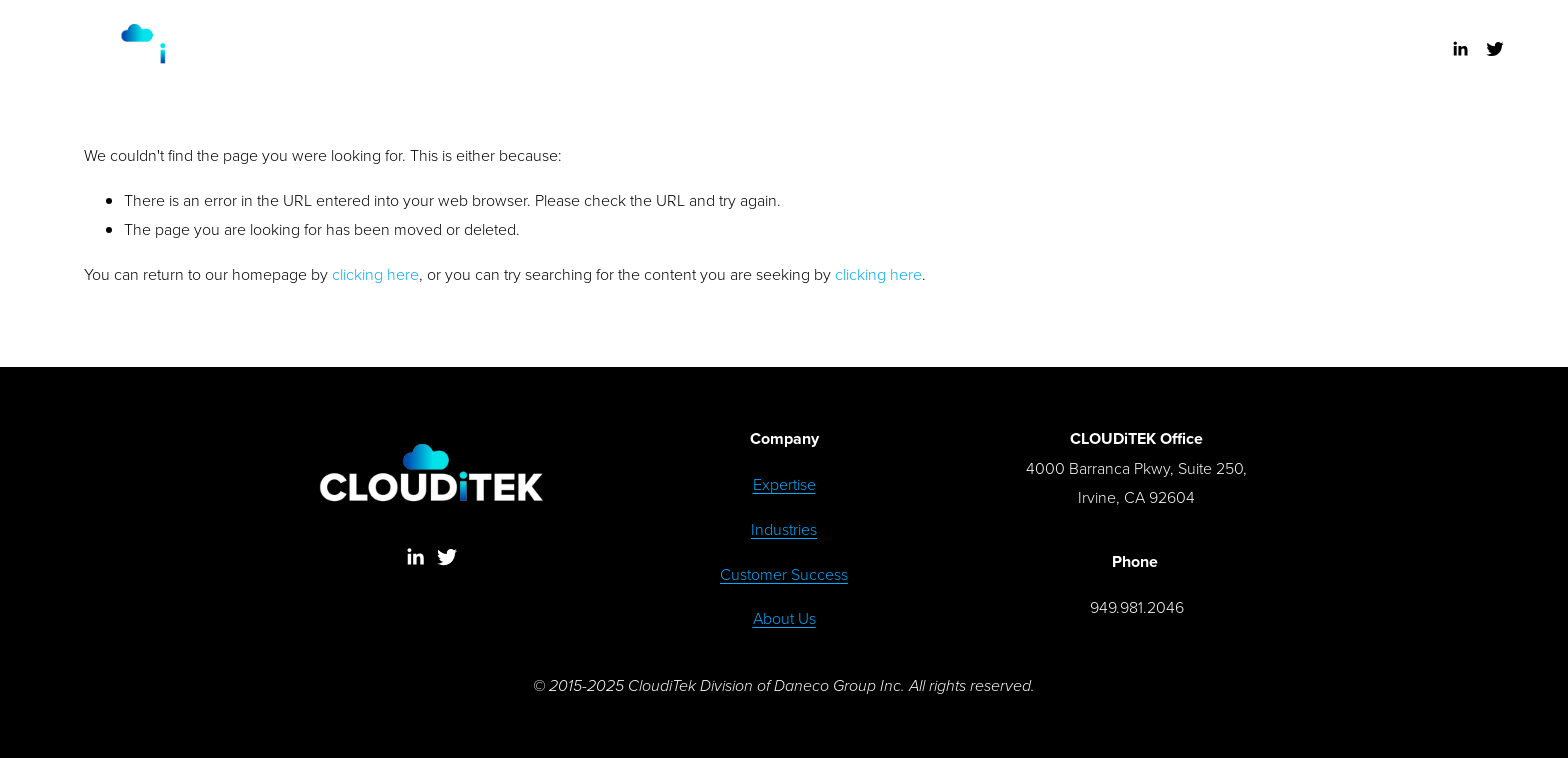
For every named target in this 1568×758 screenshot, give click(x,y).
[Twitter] (1495, 49)
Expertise (784, 484)
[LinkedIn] (1460, 49)
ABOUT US (976, 35)
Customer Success (784, 574)
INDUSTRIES (695, 35)
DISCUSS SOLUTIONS (785, 61)
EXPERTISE (593, 35)
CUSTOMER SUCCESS (839, 35)
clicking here (375, 274)
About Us (784, 618)
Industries (784, 529)
